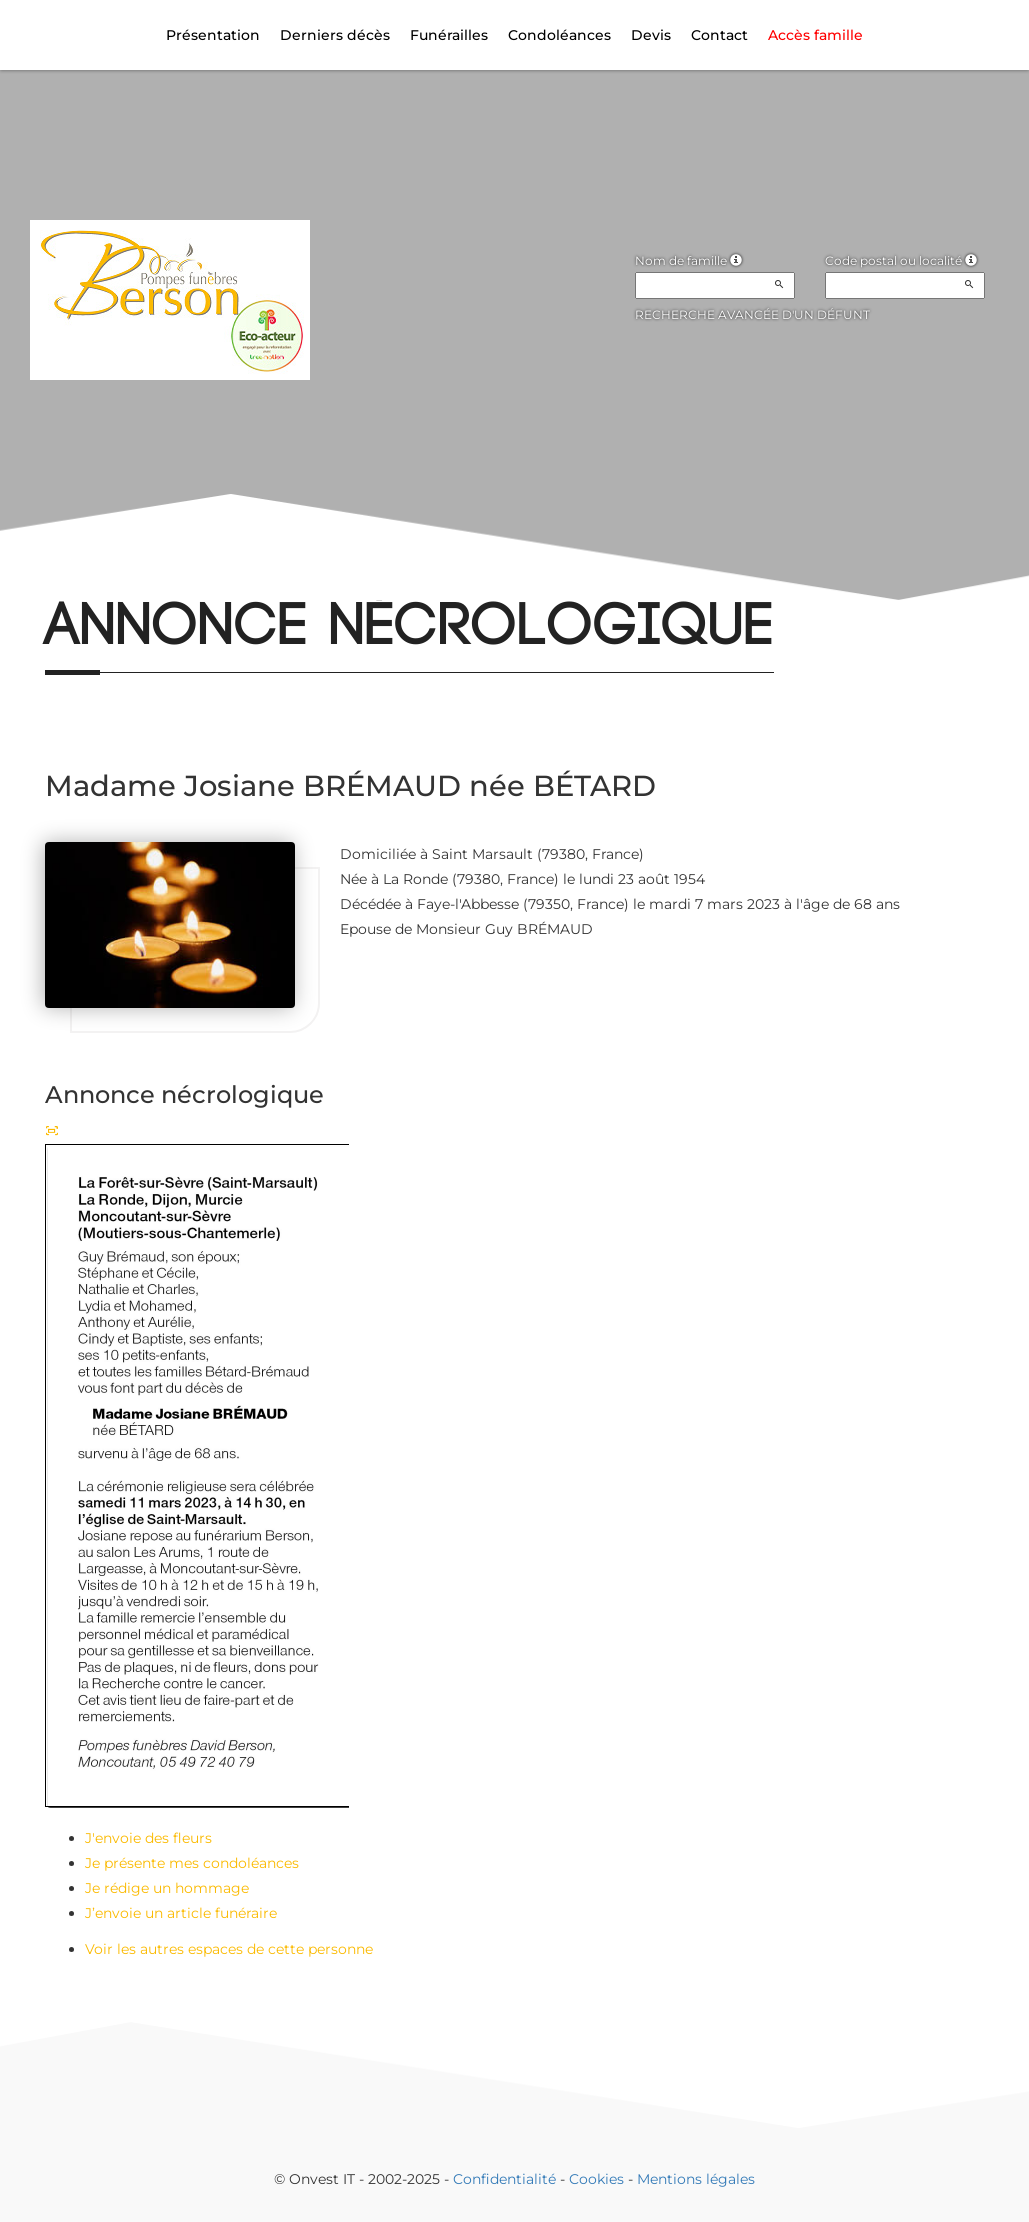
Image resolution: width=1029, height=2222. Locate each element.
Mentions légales (696, 2179)
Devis (651, 35)
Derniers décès (335, 35)
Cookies (596, 2179)
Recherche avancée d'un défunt (752, 314)
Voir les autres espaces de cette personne (229, 1949)
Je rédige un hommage (167, 1888)
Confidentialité (504, 2179)
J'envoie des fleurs (148, 1838)
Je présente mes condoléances (192, 1863)
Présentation (213, 35)
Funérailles (449, 35)
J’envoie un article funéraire (181, 1913)
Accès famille (815, 35)
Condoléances (559, 35)
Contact (719, 35)
